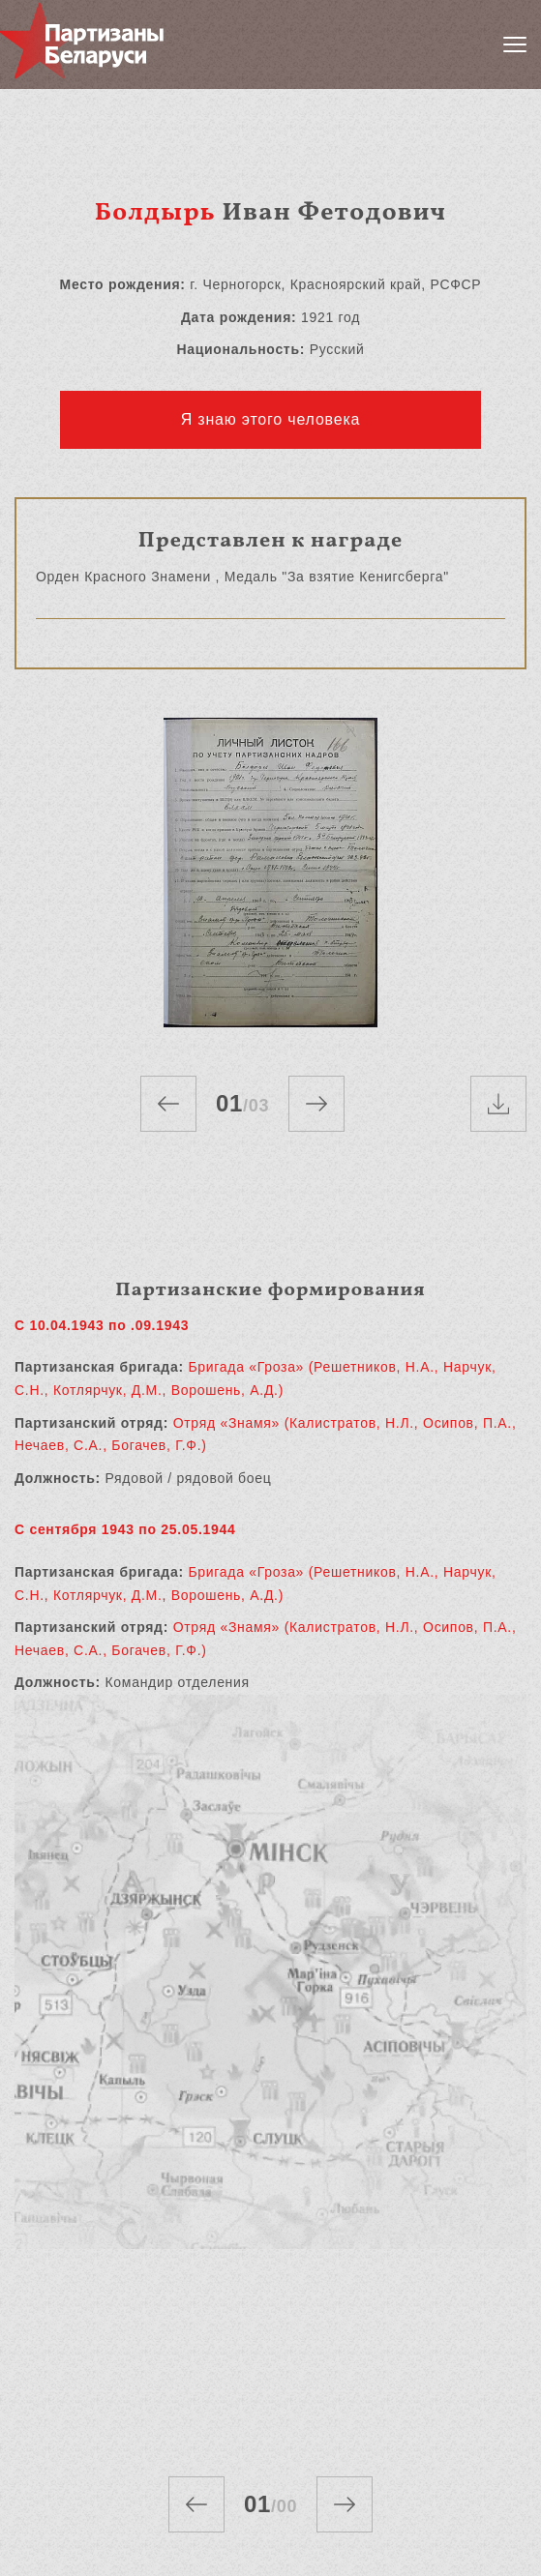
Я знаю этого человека (271, 419)
